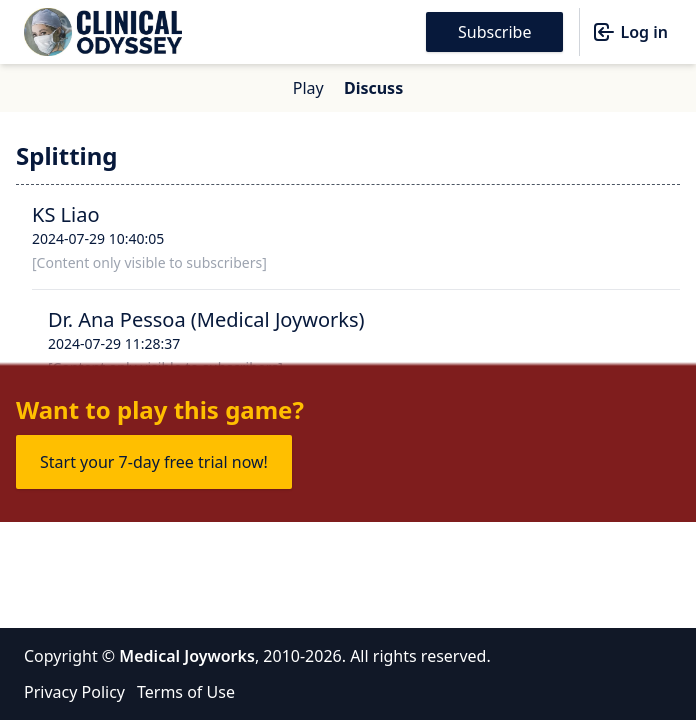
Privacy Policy (74, 692)
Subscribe (494, 32)
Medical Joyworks (187, 656)
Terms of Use (186, 692)
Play (308, 88)
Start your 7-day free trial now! (154, 462)
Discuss (373, 88)
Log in (630, 32)
